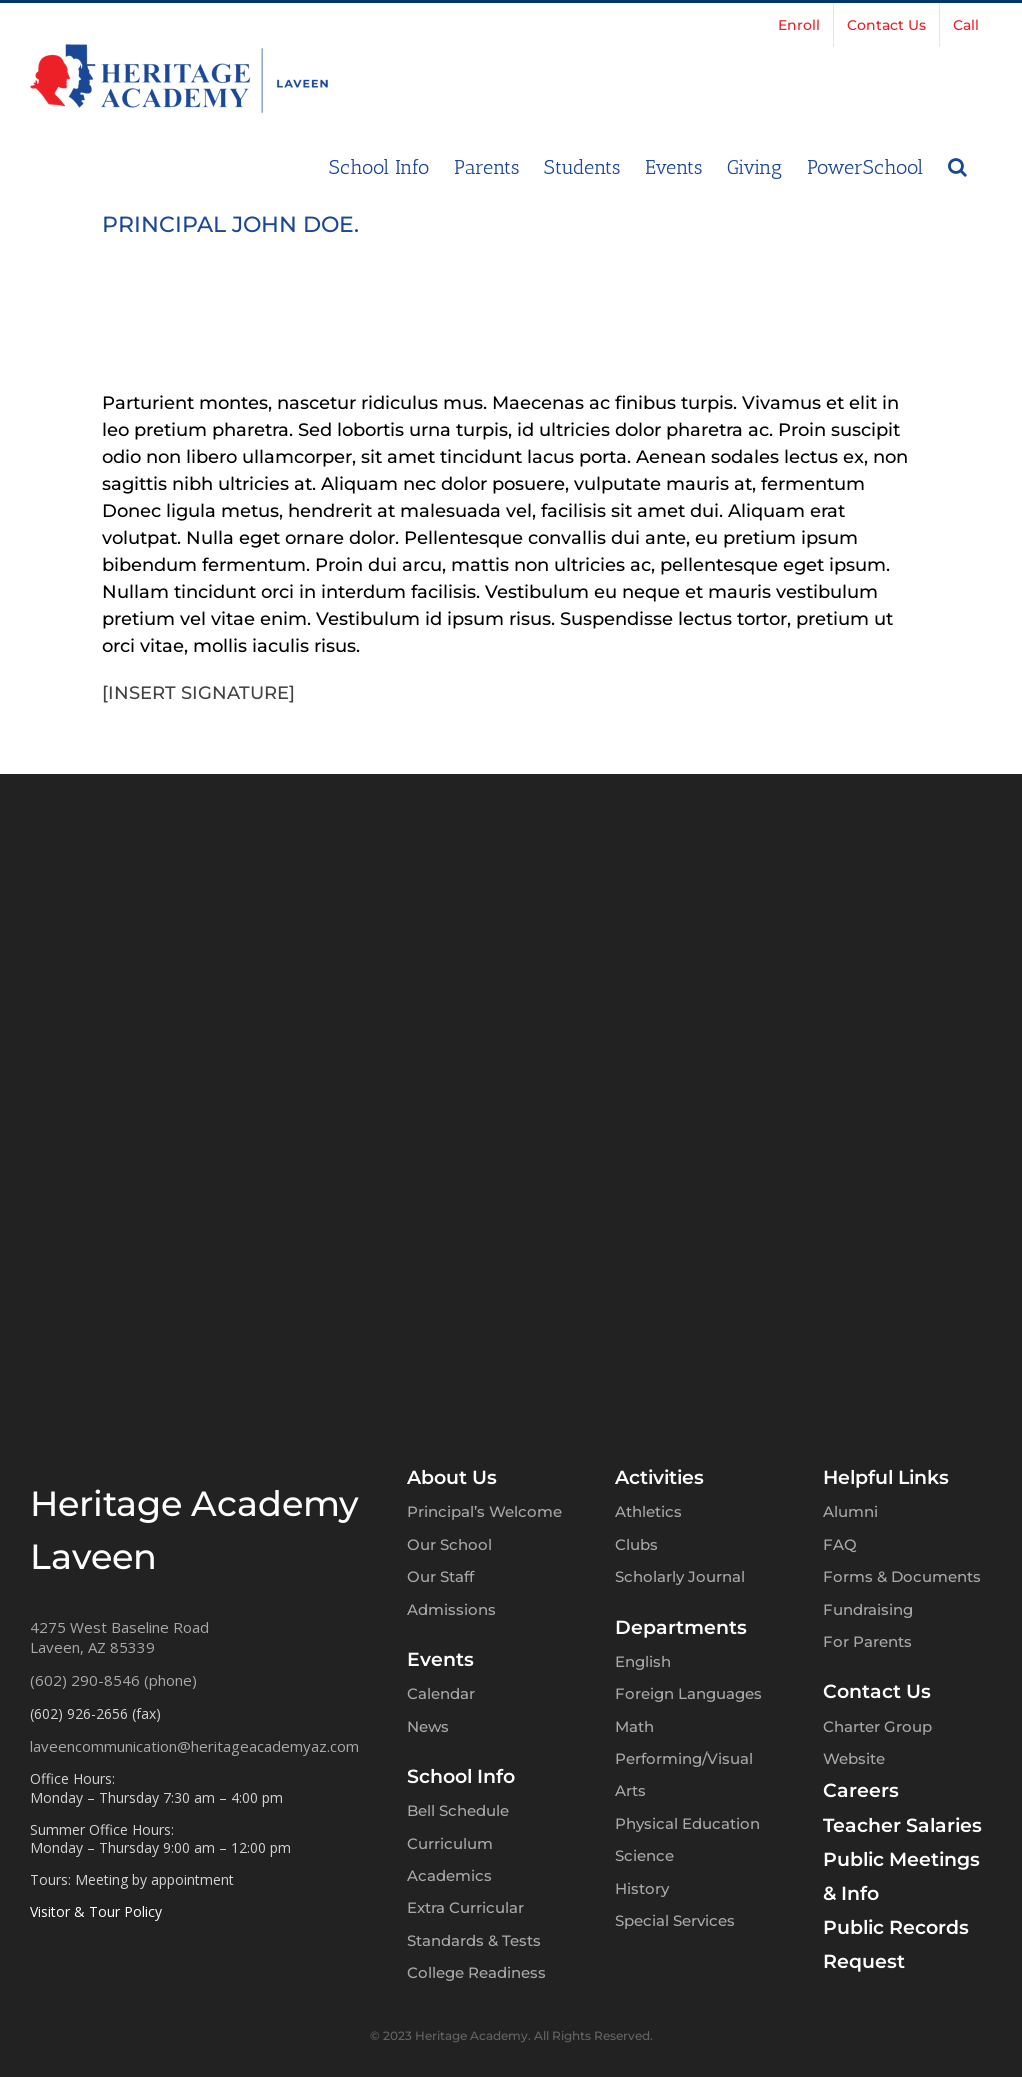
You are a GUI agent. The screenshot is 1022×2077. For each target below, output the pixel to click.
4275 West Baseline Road (119, 1627)
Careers (861, 1790)
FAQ (840, 1544)
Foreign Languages (688, 1693)
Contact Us (877, 1691)
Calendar (441, 1693)
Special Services (675, 1920)
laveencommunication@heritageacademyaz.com (194, 1746)
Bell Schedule (458, 1810)
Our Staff (440, 1576)
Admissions (451, 1609)
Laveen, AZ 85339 (92, 1647)
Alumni (850, 1511)
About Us (452, 1477)
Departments (681, 1627)
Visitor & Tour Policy (96, 1911)
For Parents (867, 1641)
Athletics (648, 1511)
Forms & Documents (902, 1576)
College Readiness (476, 1972)
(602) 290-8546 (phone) (113, 1680)
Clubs (636, 1544)
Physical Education (687, 1823)
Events (440, 1659)
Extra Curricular (465, 1907)
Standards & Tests (474, 1940)
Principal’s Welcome (484, 1511)
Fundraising (868, 1609)
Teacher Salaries (902, 1825)
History (642, 1888)
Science (644, 1855)
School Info (461, 1776)
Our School (449, 1544)
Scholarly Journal (680, 1576)
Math (634, 1726)
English (643, 1661)
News (428, 1726)
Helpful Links (886, 1477)
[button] (957, 165)
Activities (659, 1477)
